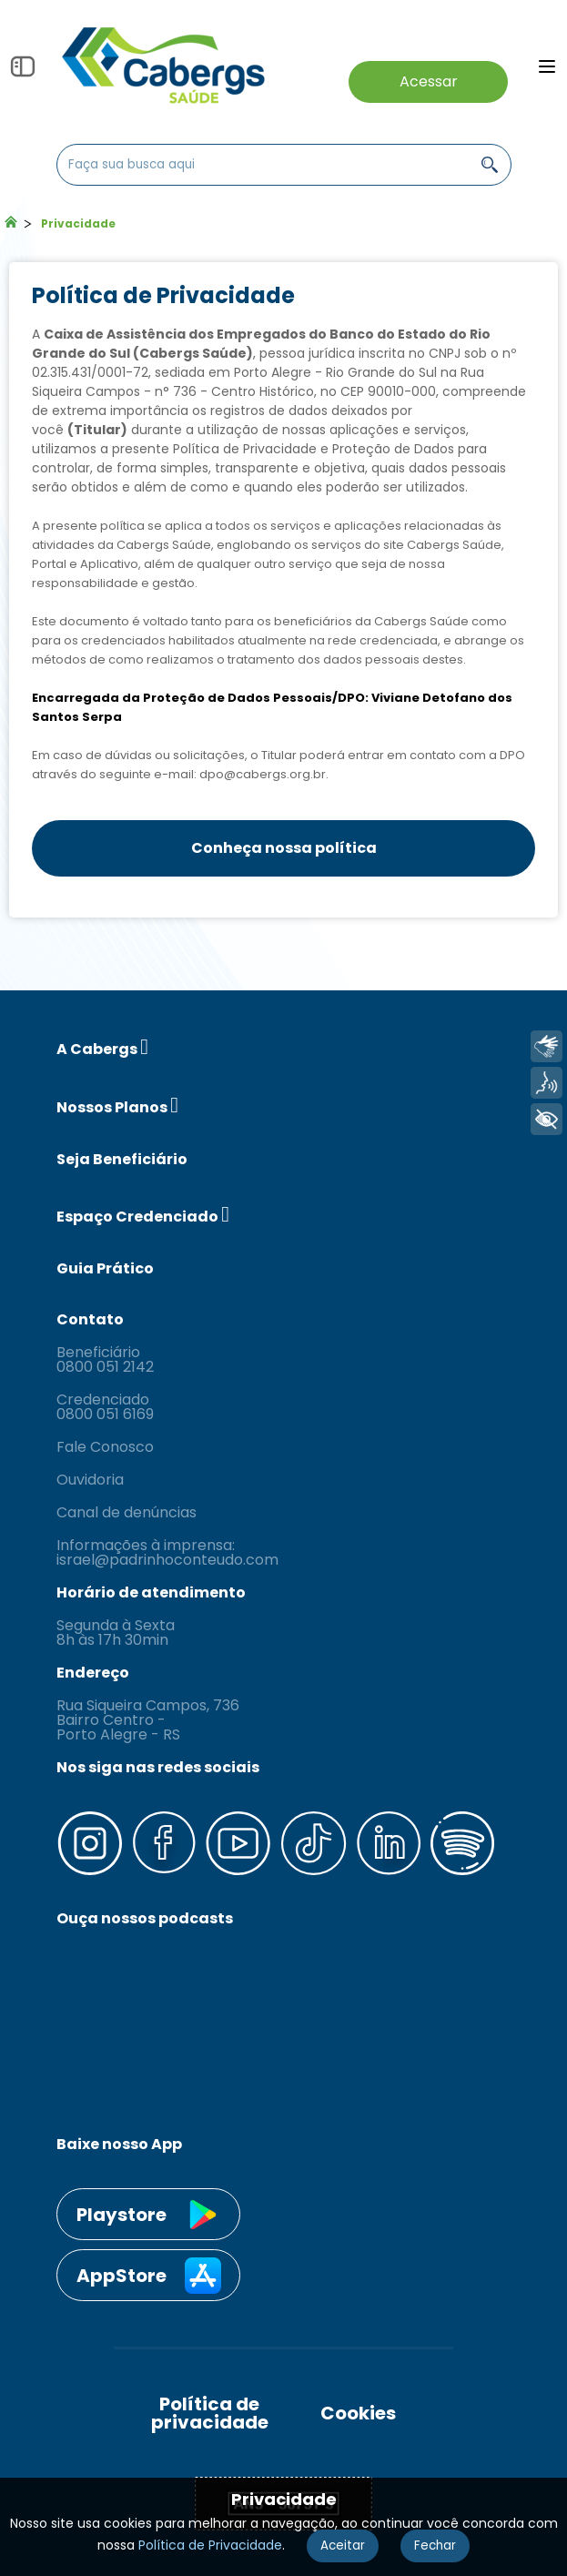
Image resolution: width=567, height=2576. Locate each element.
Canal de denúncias (126, 1513)
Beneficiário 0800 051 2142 (105, 1359)
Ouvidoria (90, 1480)
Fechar (435, 2545)
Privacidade (78, 223)
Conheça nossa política (284, 847)
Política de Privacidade (210, 2545)
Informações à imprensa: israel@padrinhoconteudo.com (167, 1552)
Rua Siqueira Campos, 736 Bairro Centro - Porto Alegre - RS (147, 1720)
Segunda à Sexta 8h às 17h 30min (115, 1633)
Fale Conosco (105, 1447)
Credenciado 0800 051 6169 (105, 1407)
